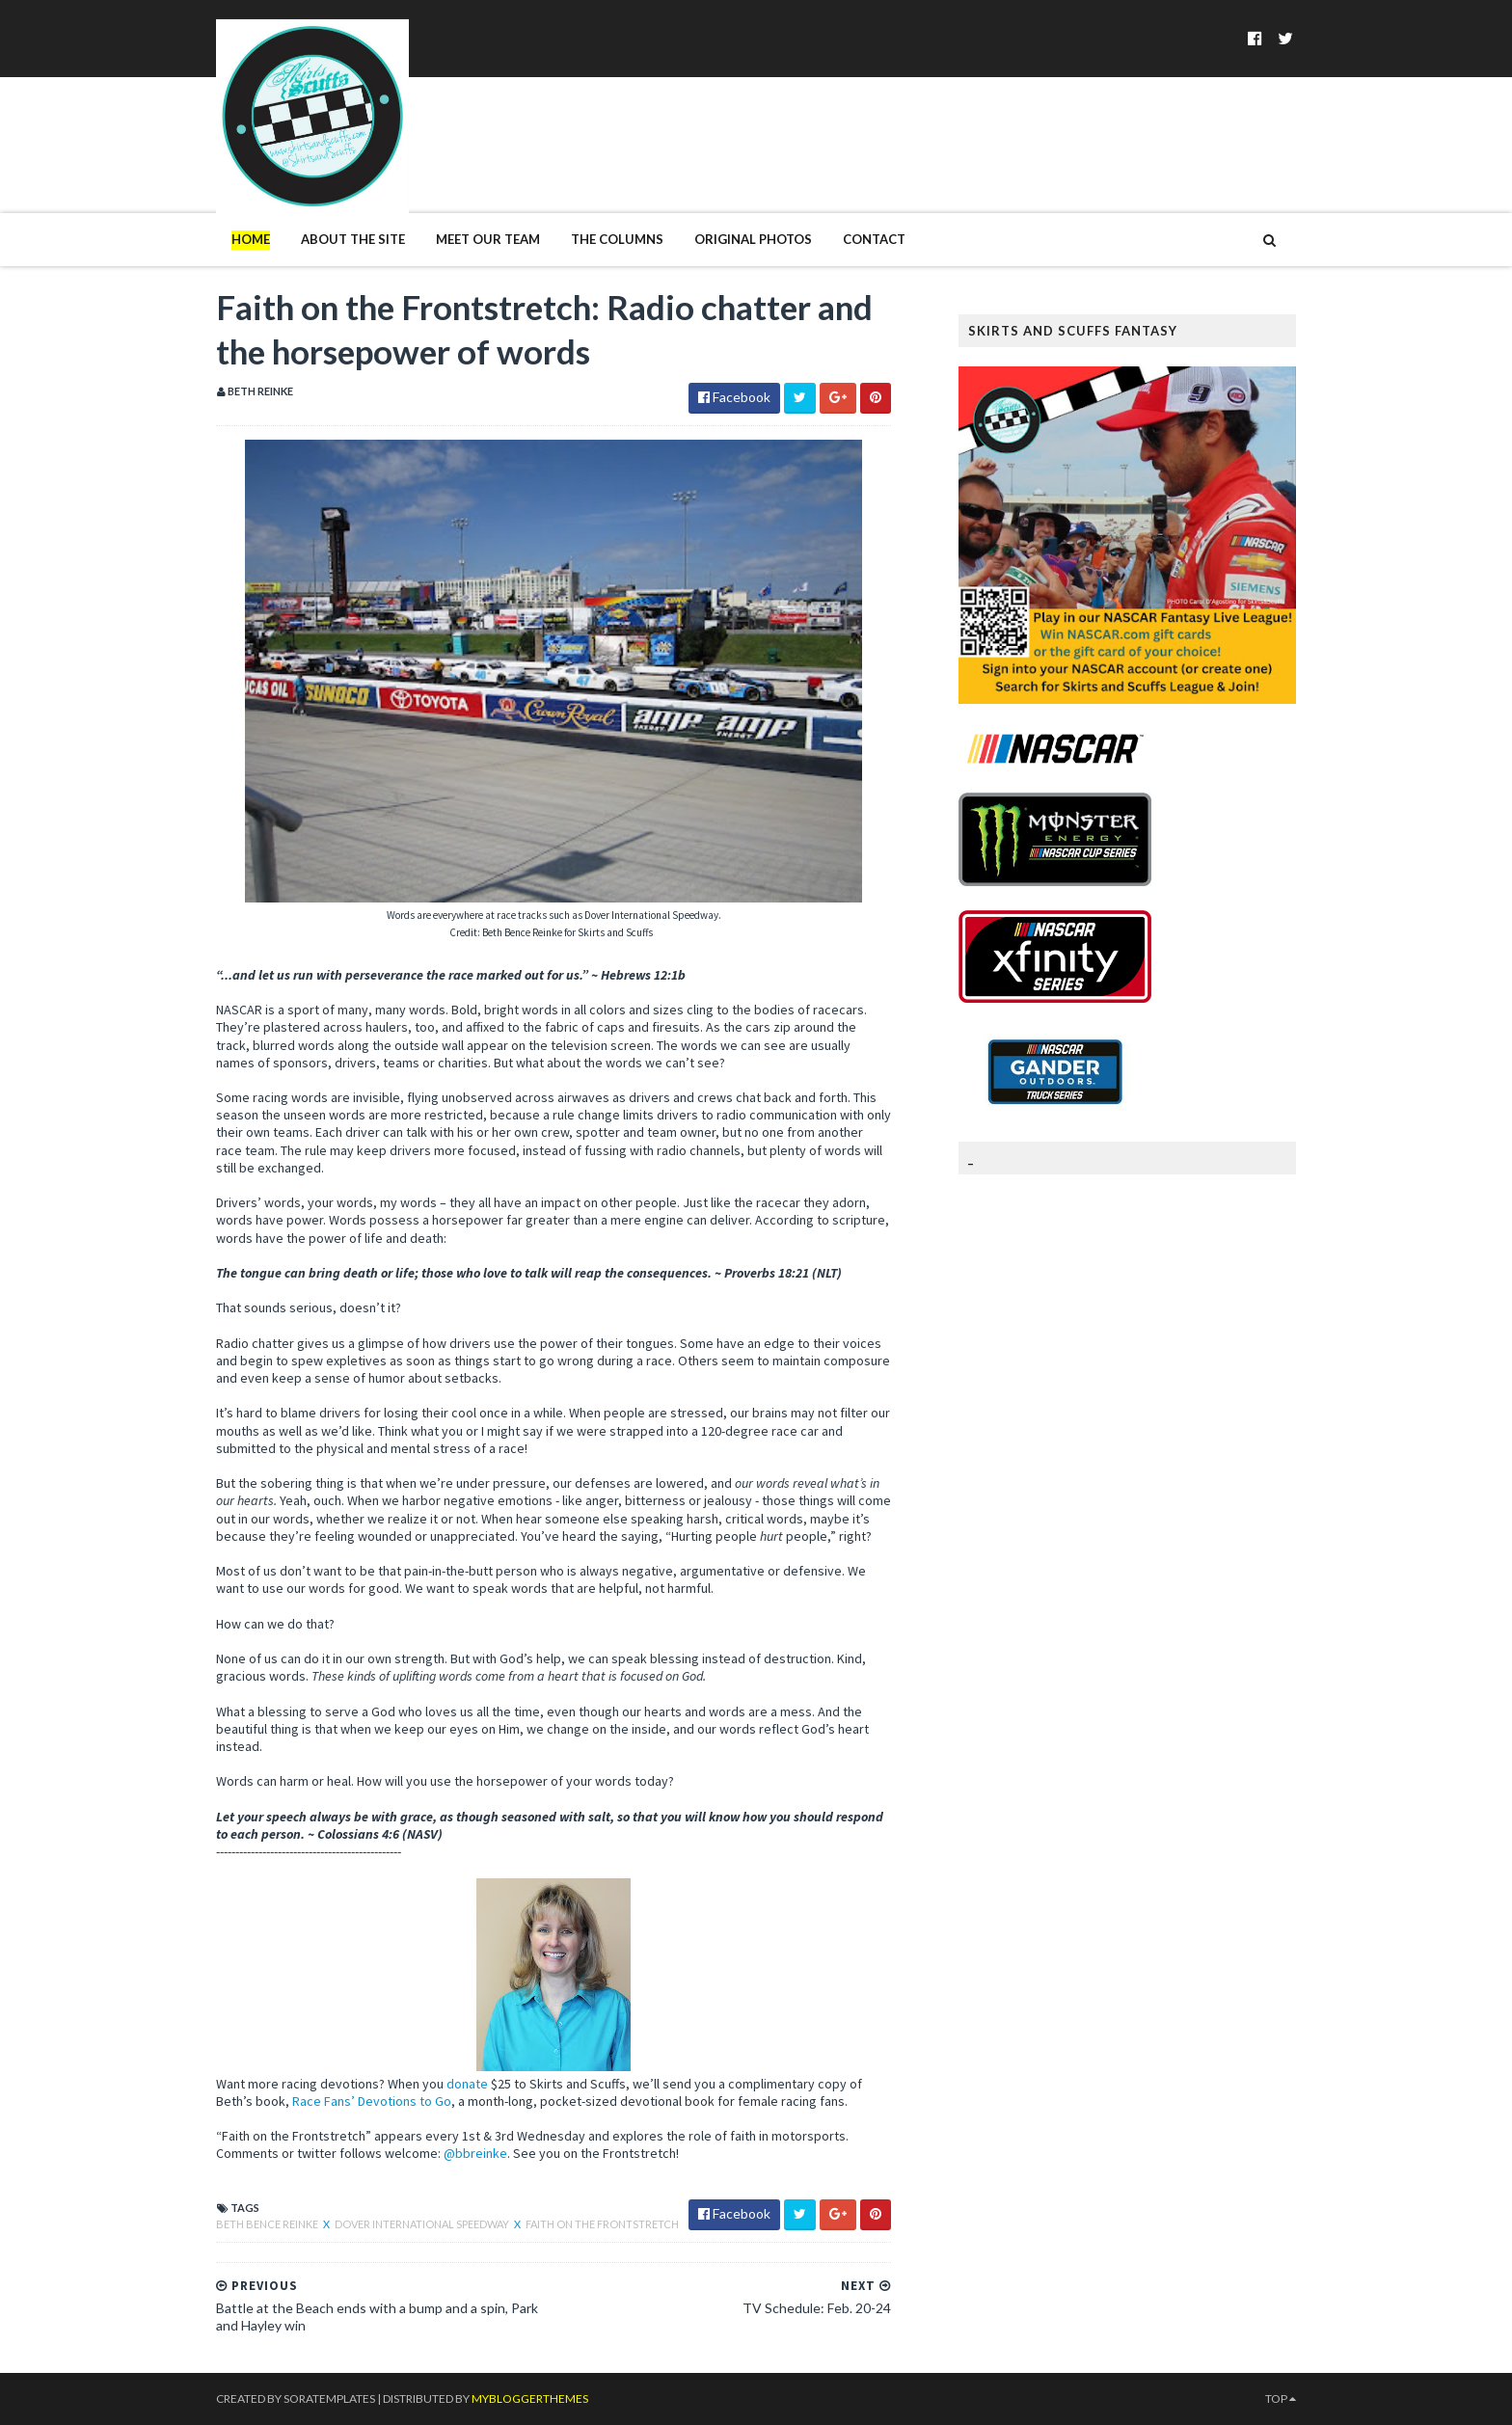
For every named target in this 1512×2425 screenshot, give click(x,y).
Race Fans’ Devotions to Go (371, 2101)
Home (250, 239)
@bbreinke (475, 2153)
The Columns (617, 239)
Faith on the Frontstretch (602, 2224)
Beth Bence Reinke (268, 2224)
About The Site (353, 239)
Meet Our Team (488, 239)
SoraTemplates (329, 2398)
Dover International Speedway (423, 2224)
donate (467, 2083)
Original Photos (753, 239)
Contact (874, 239)
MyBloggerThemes (530, 2398)
